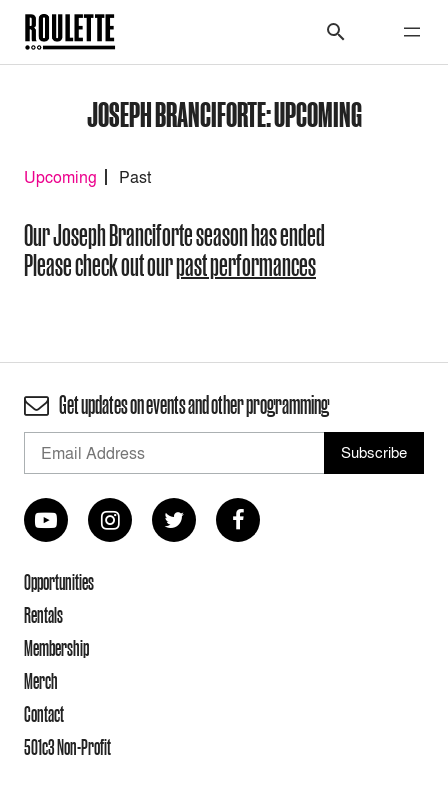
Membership (56, 648)
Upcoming (60, 177)
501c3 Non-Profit (67, 747)
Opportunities (59, 582)
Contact (44, 714)
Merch (41, 681)
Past (135, 177)
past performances (246, 265)
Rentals (43, 615)
